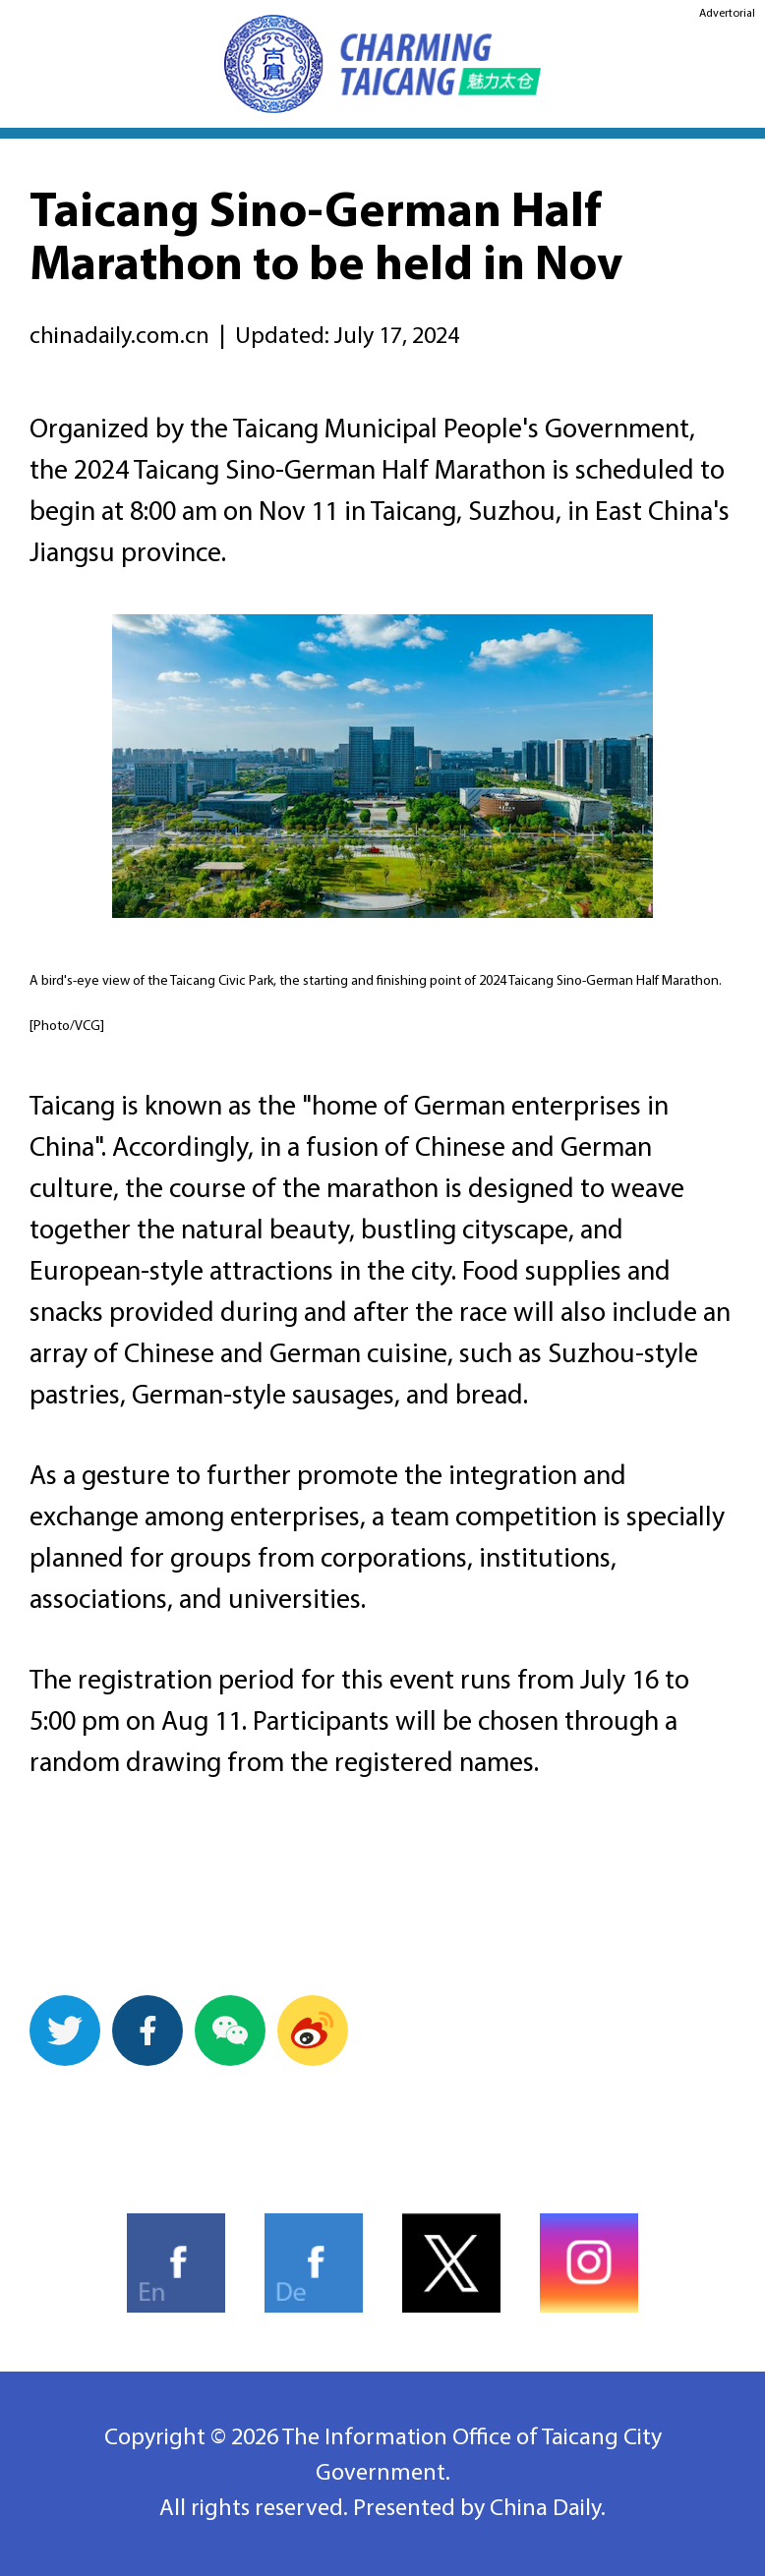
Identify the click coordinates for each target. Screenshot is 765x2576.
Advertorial (727, 14)
